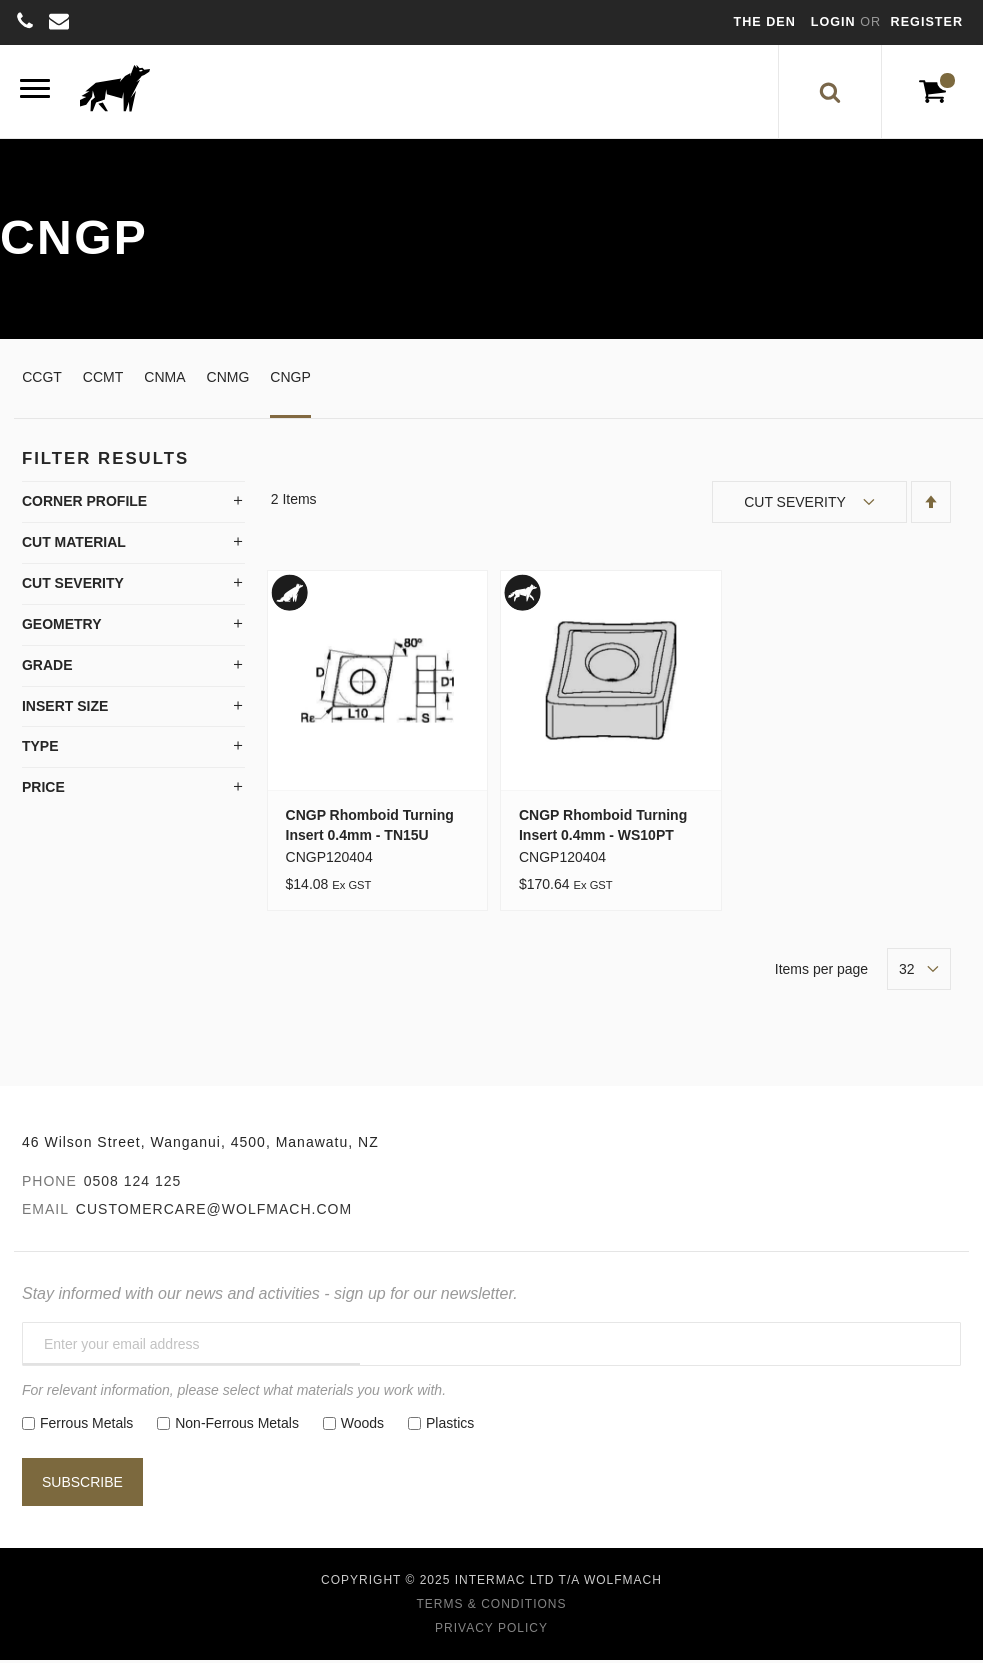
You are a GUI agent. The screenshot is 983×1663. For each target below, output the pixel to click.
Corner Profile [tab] (84, 507)
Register (927, 22)
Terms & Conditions (491, 1610)
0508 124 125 (133, 1187)
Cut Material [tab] (74, 548)
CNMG (228, 383)
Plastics (450, 1429)
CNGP (290, 383)
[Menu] (35, 94)
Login (835, 22)
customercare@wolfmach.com (214, 1215)
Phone (49, 1187)
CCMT (103, 383)
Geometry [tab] (62, 630)
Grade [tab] (47, 671)
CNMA (164, 383)
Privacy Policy (491, 1634)
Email (45, 1215)
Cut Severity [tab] (73, 589)
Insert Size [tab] (65, 712)
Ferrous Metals (86, 1429)
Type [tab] (40, 753)
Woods (362, 1429)
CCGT (42, 383)
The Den (765, 22)
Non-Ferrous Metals (237, 1429)
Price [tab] (43, 794)
